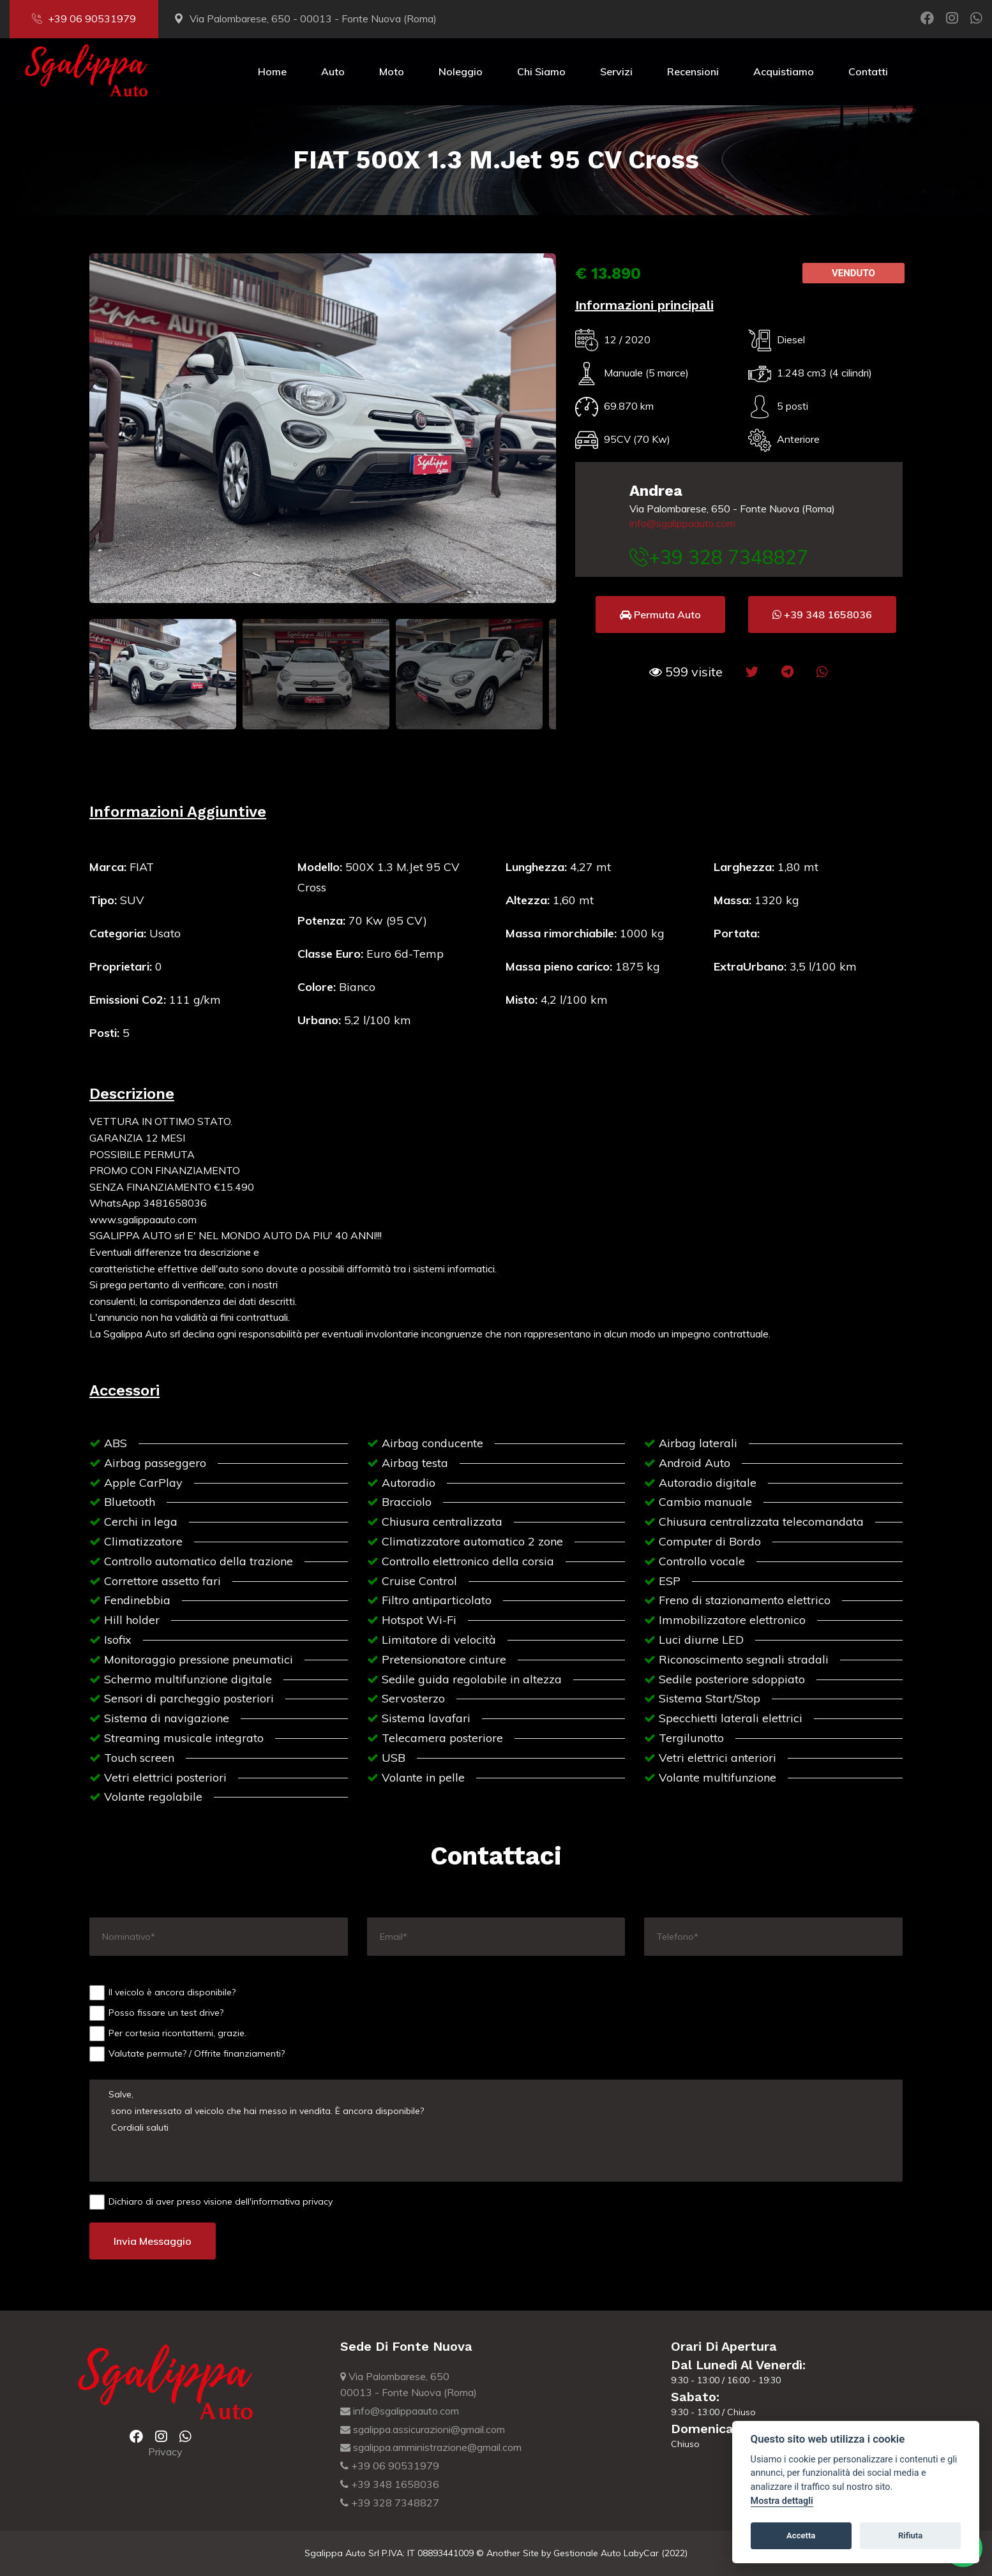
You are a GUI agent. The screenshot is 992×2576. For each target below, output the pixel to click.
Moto (391, 71)
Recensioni (693, 71)
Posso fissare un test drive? (156, 2013)
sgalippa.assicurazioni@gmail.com (422, 2429)
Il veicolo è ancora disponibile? (162, 1992)
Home (272, 71)
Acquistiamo (783, 71)
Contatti (868, 71)
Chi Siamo (541, 71)
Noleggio (461, 71)
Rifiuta (910, 2535)
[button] (686, 672)
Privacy (165, 2451)
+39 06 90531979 (84, 18)
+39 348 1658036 (389, 2484)
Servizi (616, 71)
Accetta (800, 2535)
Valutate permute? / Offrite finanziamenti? (187, 2054)
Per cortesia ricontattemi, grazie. (167, 2033)
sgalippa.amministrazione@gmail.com (431, 2447)
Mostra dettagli (782, 2501)
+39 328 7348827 (389, 2502)
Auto (333, 71)
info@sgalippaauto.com (682, 523)
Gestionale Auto (587, 2553)
